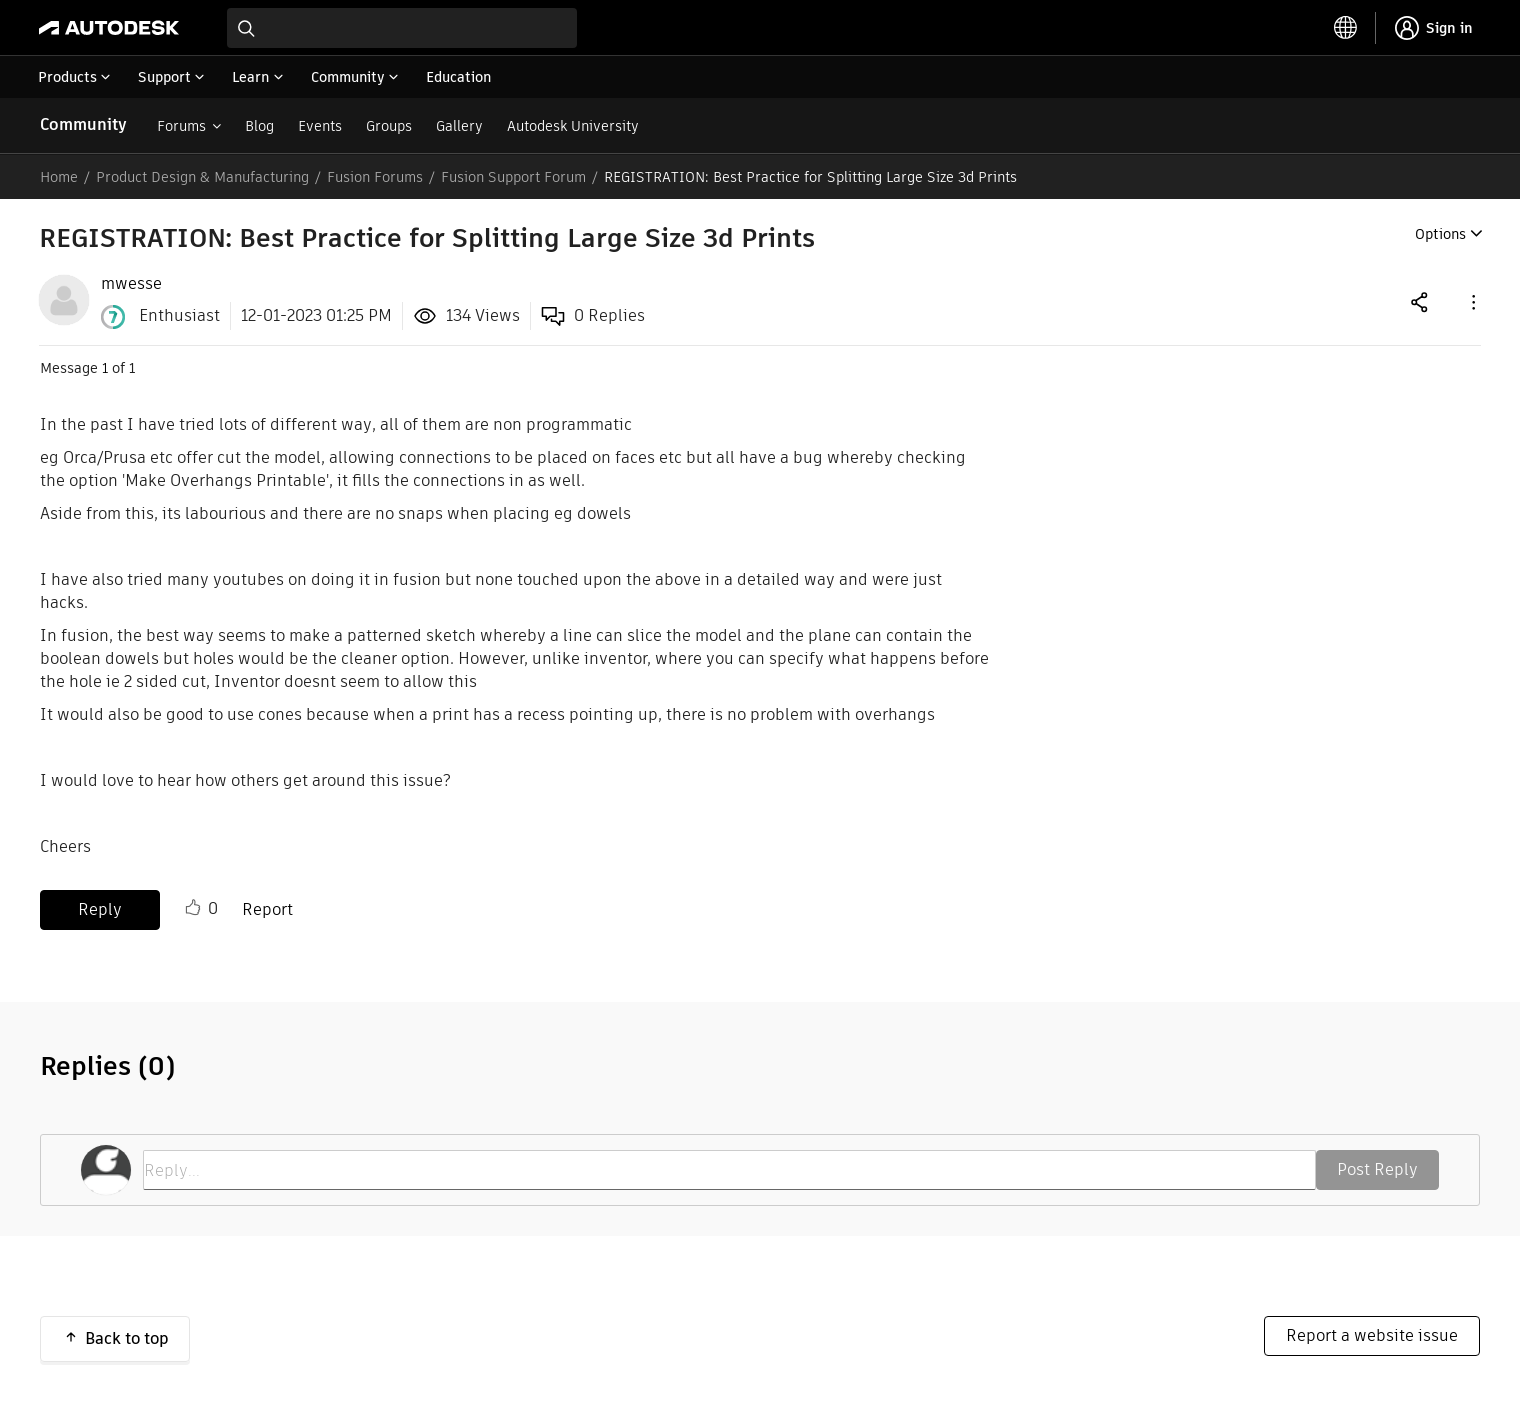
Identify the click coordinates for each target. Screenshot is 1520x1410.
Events (320, 126)
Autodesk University (573, 126)
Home (59, 177)
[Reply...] (729, 1170)
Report (267, 909)
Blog (259, 126)
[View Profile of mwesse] (131, 284)
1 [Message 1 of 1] (105, 368)
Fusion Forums (375, 177)
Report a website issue (1372, 1335)
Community (83, 124)
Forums (181, 126)
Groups (389, 126)
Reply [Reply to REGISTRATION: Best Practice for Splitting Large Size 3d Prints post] (100, 909)
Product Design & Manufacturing (202, 177)
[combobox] (402, 28)
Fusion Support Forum (513, 177)
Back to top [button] (127, 1338)
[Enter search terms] (402, 28)
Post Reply (1377, 1169)
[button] (1472, 301)
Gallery (459, 126)
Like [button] (193, 908)
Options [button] (1440, 234)
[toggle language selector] (1346, 28)
